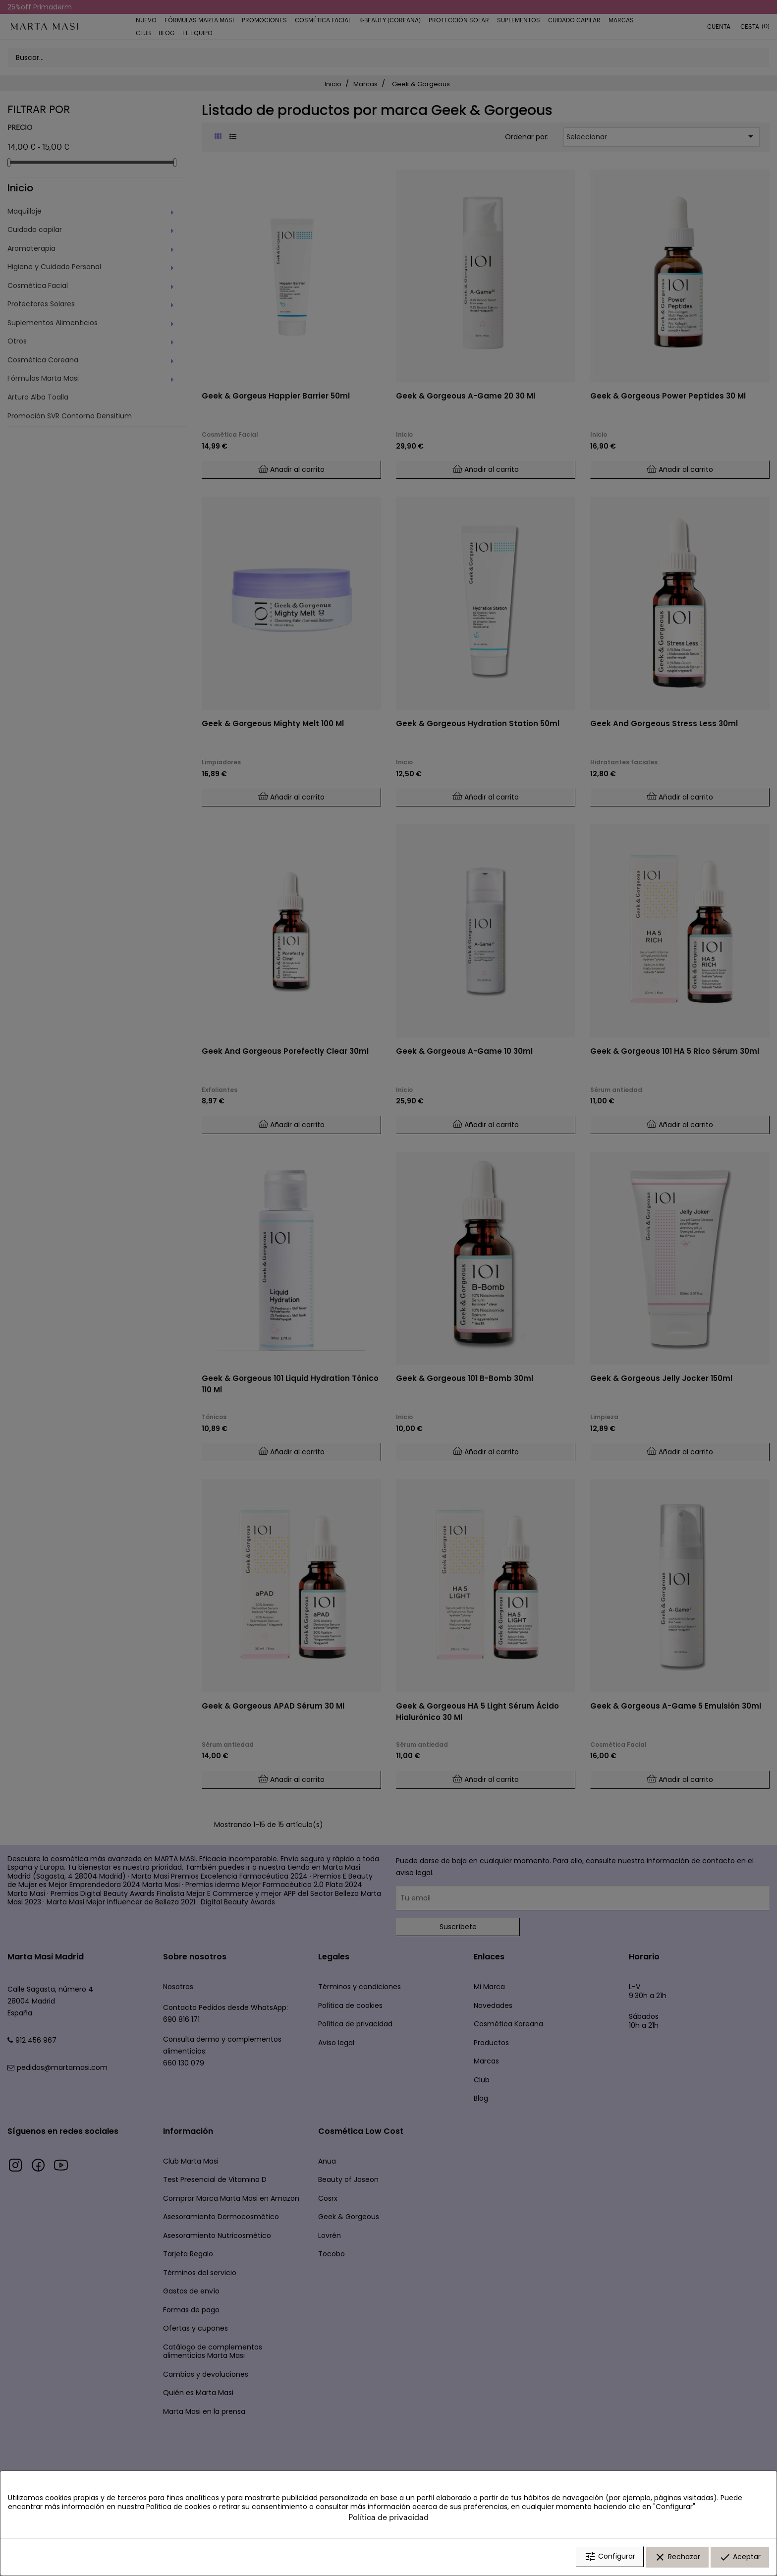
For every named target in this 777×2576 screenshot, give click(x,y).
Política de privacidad (388, 2517)
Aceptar (740, 2558)
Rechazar (677, 2558)
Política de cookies (178, 2508)
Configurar (609, 2558)
